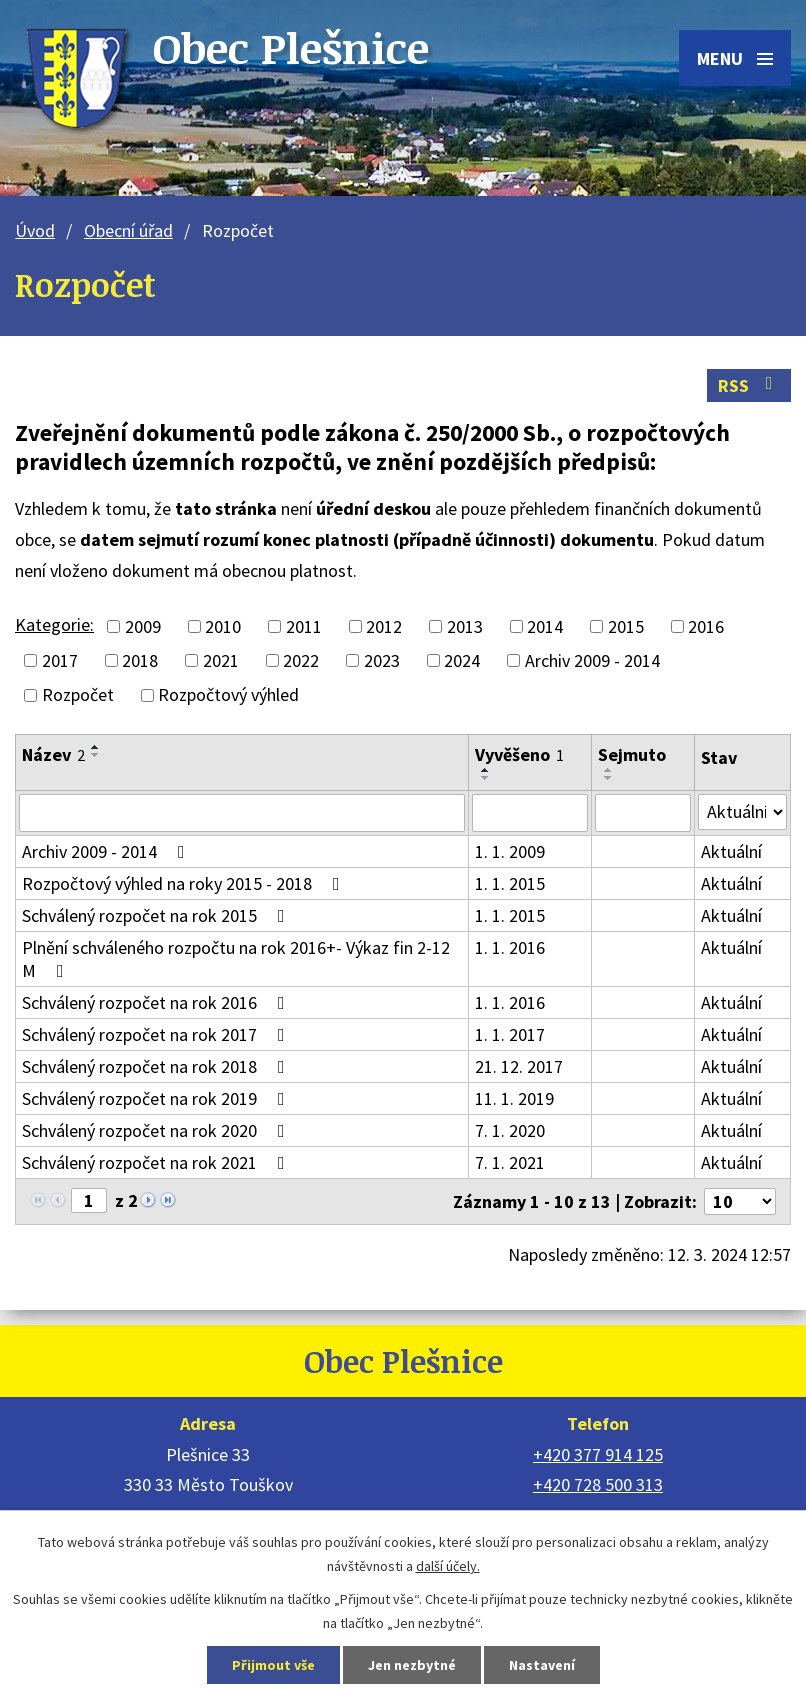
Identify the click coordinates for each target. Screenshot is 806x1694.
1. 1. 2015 (510, 883)
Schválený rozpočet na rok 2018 (157, 1066)
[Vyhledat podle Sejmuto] (642, 813)
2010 (223, 626)
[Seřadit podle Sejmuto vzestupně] (609, 770)
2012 (384, 626)
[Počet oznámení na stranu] (740, 1201)
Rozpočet (78, 695)
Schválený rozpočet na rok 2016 (157, 1002)
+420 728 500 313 (598, 1484)
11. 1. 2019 (514, 1098)
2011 (304, 626)
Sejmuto (632, 754)
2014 (545, 626)
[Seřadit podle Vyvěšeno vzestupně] (486, 770)
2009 (143, 626)
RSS (749, 385)
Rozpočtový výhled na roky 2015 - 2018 (185, 883)
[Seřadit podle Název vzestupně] (96, 747)
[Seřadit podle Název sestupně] (96, 755)
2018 (140, 660)
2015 (626, 626)
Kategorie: (54, 624)
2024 (462, 660)
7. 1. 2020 (510, 1130)
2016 (706, 626)
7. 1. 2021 (510, 1162)
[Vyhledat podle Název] (242, 813)
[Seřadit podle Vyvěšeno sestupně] (486, 778)
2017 (60, 660)
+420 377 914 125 (598, 1454)
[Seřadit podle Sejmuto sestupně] (609, 778)
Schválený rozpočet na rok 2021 (157, 1162)
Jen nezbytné (412, 1665)
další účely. (448, 1566)
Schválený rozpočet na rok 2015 (157, 915)
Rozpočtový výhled (228, 695)
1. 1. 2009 (510, 851)
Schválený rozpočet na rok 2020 (157, 1130)
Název (53, 754)
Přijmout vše (273, 1665)
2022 (301, 660)
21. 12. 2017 (519, 1066)
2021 (221, 660)
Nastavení (542, 1665)
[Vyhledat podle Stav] (742, 812)
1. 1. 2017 (510, 1034)
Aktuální (731, 851)
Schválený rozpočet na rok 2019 (157, 1098)
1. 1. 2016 (510, 947)
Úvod (35, 230)
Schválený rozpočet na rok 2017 (157, 1034)
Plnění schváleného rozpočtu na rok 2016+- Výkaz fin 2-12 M (236, 959)
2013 (465, 626)
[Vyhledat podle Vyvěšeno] (530, 813)
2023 (382, 660)
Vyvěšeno (519, 754)
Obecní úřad (128, 230)
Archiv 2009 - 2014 (592, 660)
